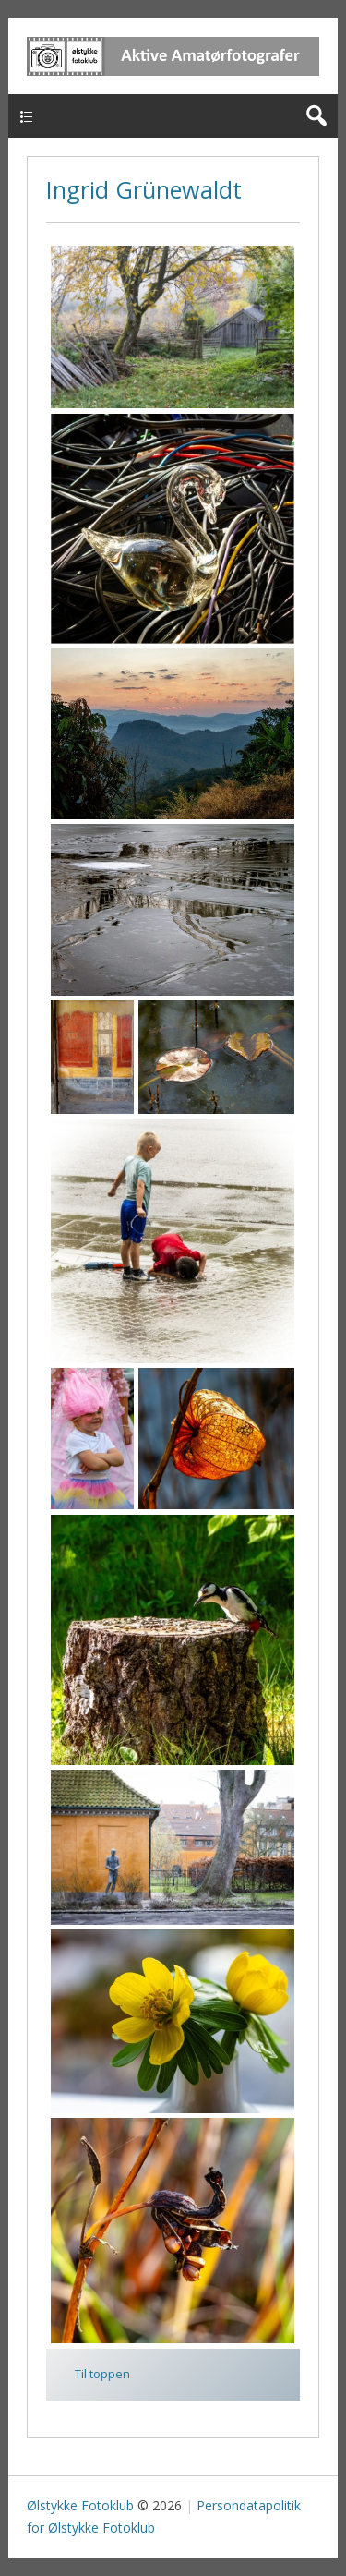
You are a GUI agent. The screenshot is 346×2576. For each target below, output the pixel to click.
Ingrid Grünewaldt (144, 189)
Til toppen (102, 2373)
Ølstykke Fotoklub (80, 2505)
